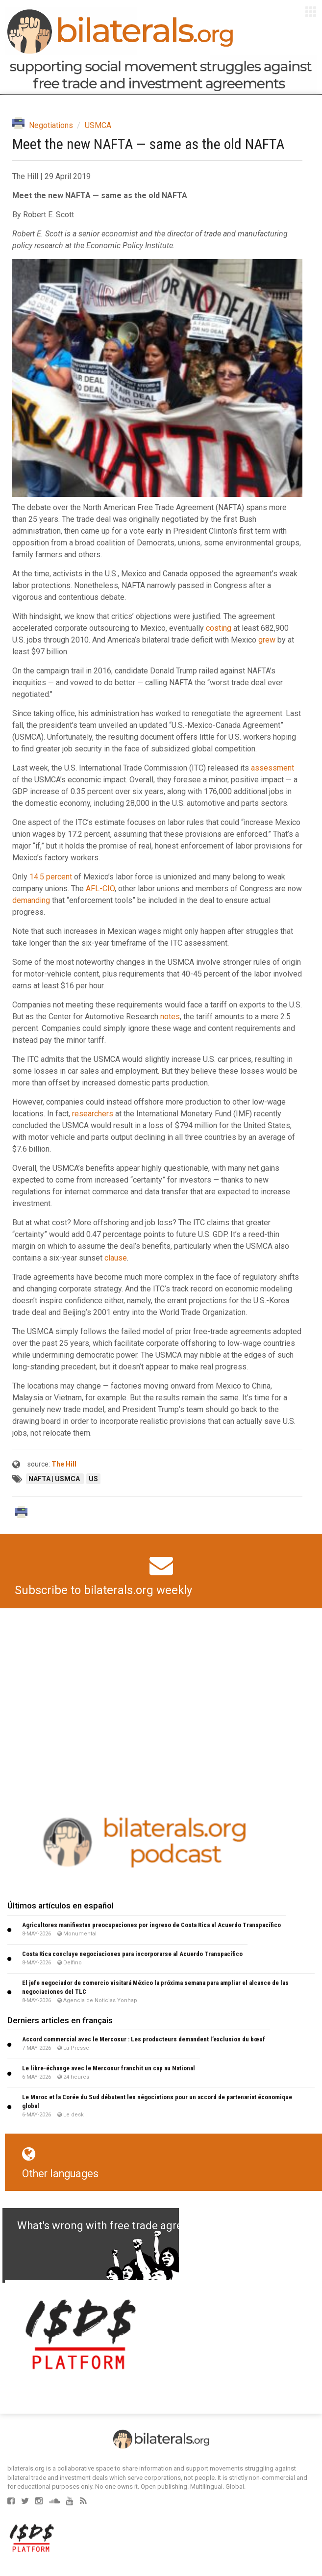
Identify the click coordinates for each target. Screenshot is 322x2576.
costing (218, 628)
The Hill (63, 1464)
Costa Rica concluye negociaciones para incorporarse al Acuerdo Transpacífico (132, 1954)
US (93, 1479)
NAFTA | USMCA (54, 1479)
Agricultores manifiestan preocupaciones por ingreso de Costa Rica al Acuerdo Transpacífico (151, 1925)
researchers (92, 1113)
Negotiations (51, 125)
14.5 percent (50, 876)
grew (266, 639)
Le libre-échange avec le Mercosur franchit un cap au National (108, 2068)
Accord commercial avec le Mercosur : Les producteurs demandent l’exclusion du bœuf (143, 2039)
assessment (272, 768)
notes (170, 1016)
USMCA (98, 125)
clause (115, 1257)
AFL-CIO (100, 888)
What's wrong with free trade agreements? (120, 2225)
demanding (31, 900)
